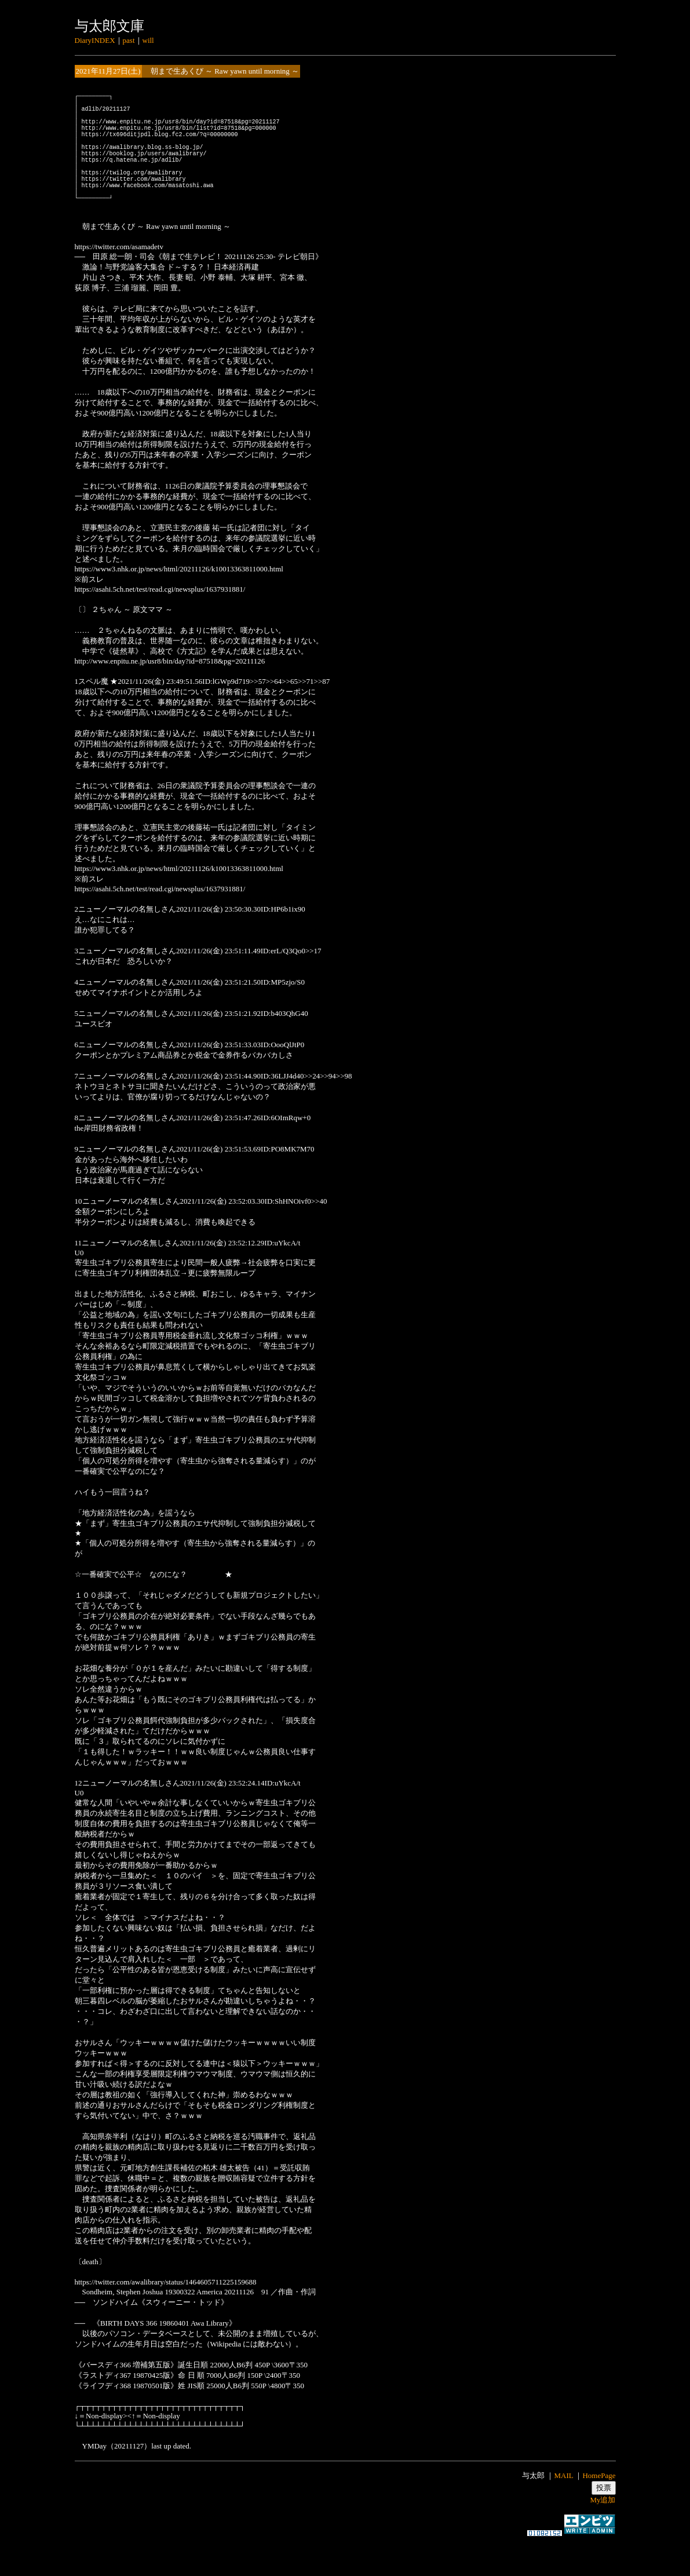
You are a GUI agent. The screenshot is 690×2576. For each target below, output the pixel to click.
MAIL (563, 2506)
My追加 (602, 2531)
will (148, 40)
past (129, 40)
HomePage (598, 2506)
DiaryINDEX (95, 40)
